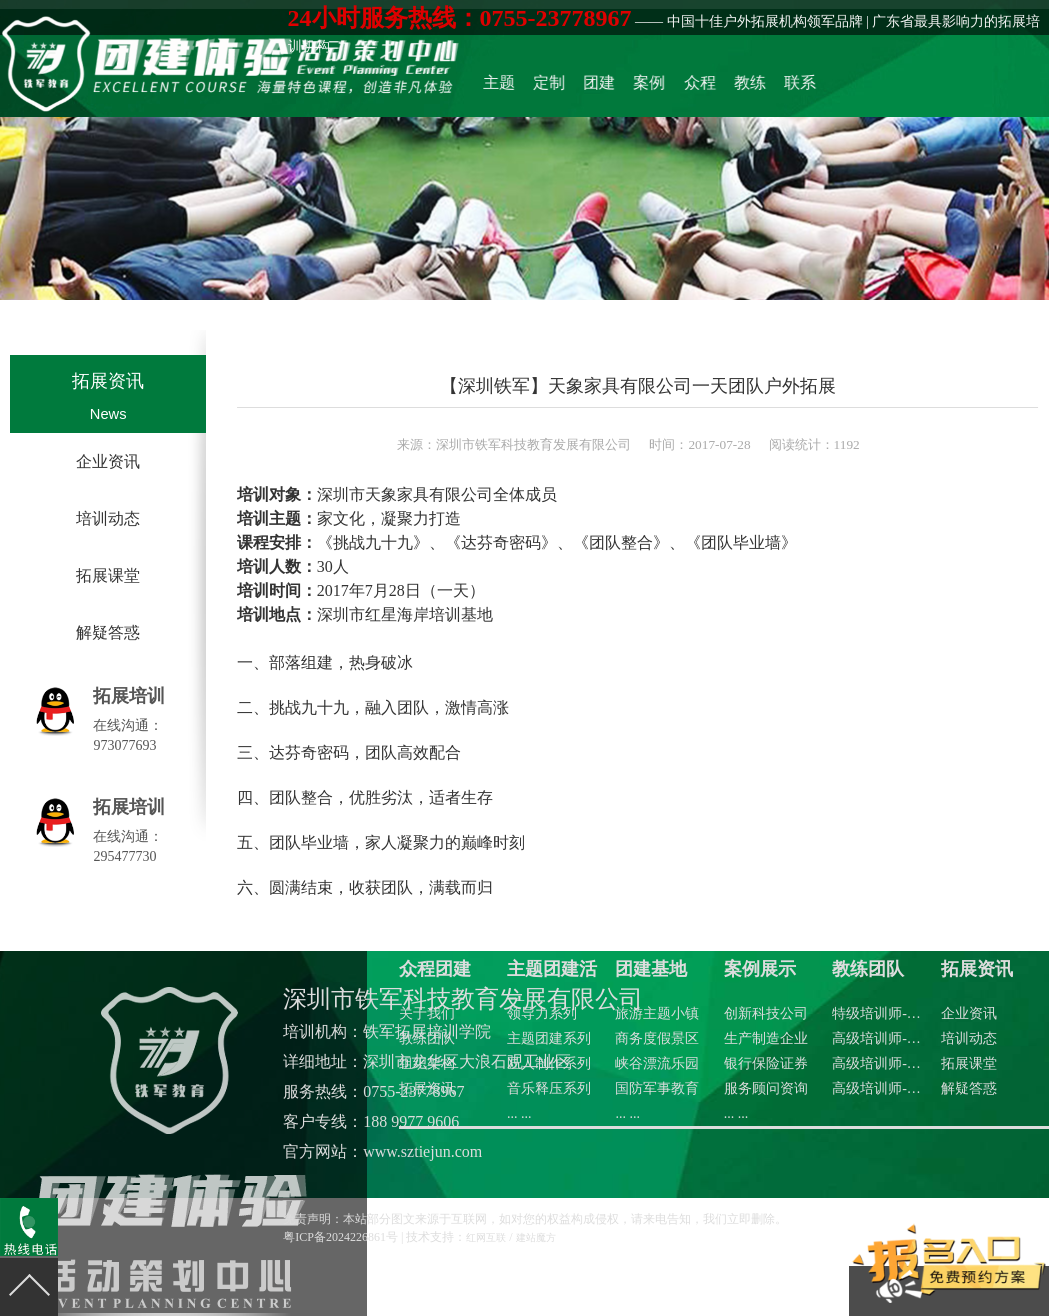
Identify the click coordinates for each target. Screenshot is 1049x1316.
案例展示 (715, 84)
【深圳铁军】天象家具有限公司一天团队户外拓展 (638, 385)
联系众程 (834, 84)
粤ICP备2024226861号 (340, 1237)
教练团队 (794, 84)
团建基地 (675, 84)
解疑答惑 (108, 632)
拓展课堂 (108, 575)
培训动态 (108, 518)
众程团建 (754, 84)
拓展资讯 (108, 381)
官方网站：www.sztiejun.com (382, 1151)
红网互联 (486, 1237)
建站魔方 (536, 1237)
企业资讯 (108, 461)
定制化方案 (635, 84)
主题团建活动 (595, 84)
